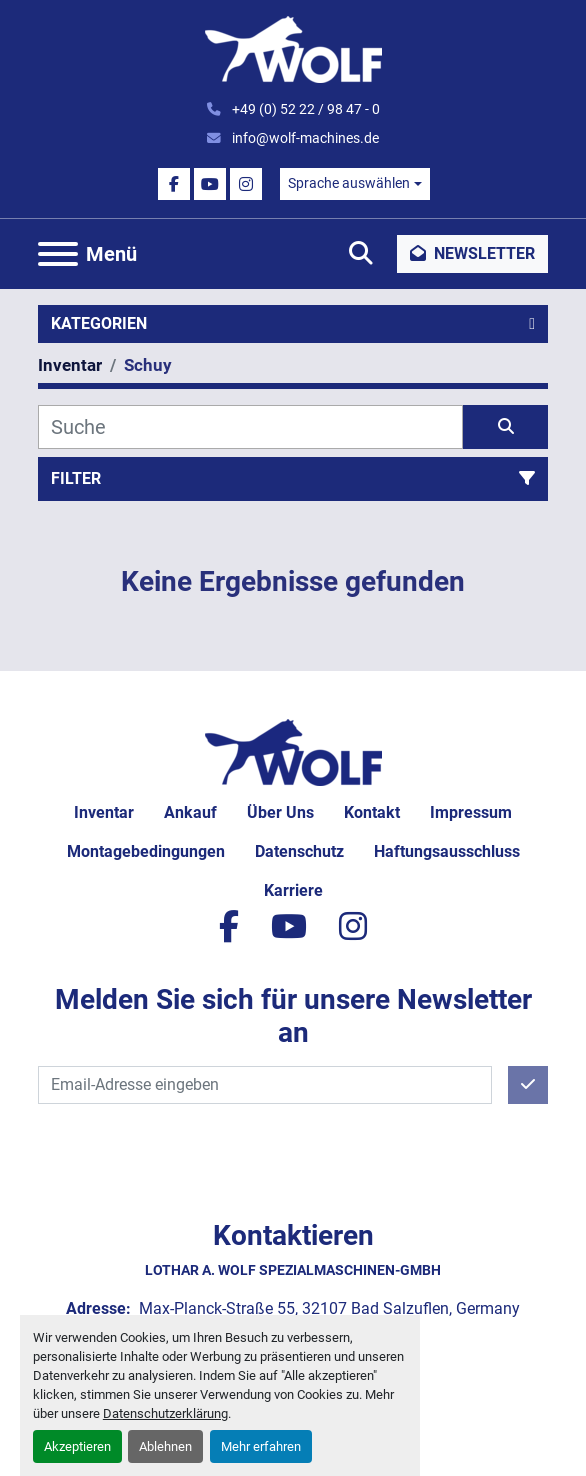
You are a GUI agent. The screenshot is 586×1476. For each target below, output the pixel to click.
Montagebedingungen (146, 851)
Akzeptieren (77, 1446)
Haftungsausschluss (447, 851)
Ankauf (190, 812)
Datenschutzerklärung (165, 1413)
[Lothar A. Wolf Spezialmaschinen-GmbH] (293, 750)
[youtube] (210, 184)
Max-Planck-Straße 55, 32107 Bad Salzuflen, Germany (327, 1308)
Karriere (293, 890)
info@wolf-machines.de (304, 138)
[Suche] (250, 427)
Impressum (471, 812)
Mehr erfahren (261, 1446)
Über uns (280, 812)
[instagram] (246, 184)
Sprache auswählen (349, 183)
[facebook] (174, 184)
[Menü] (58, 254)
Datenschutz (299, 851)
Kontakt (372, 812)
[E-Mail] (265, 1085)
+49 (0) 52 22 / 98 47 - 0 (304, 109)
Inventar (104, 812)
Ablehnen (165, 1446)
